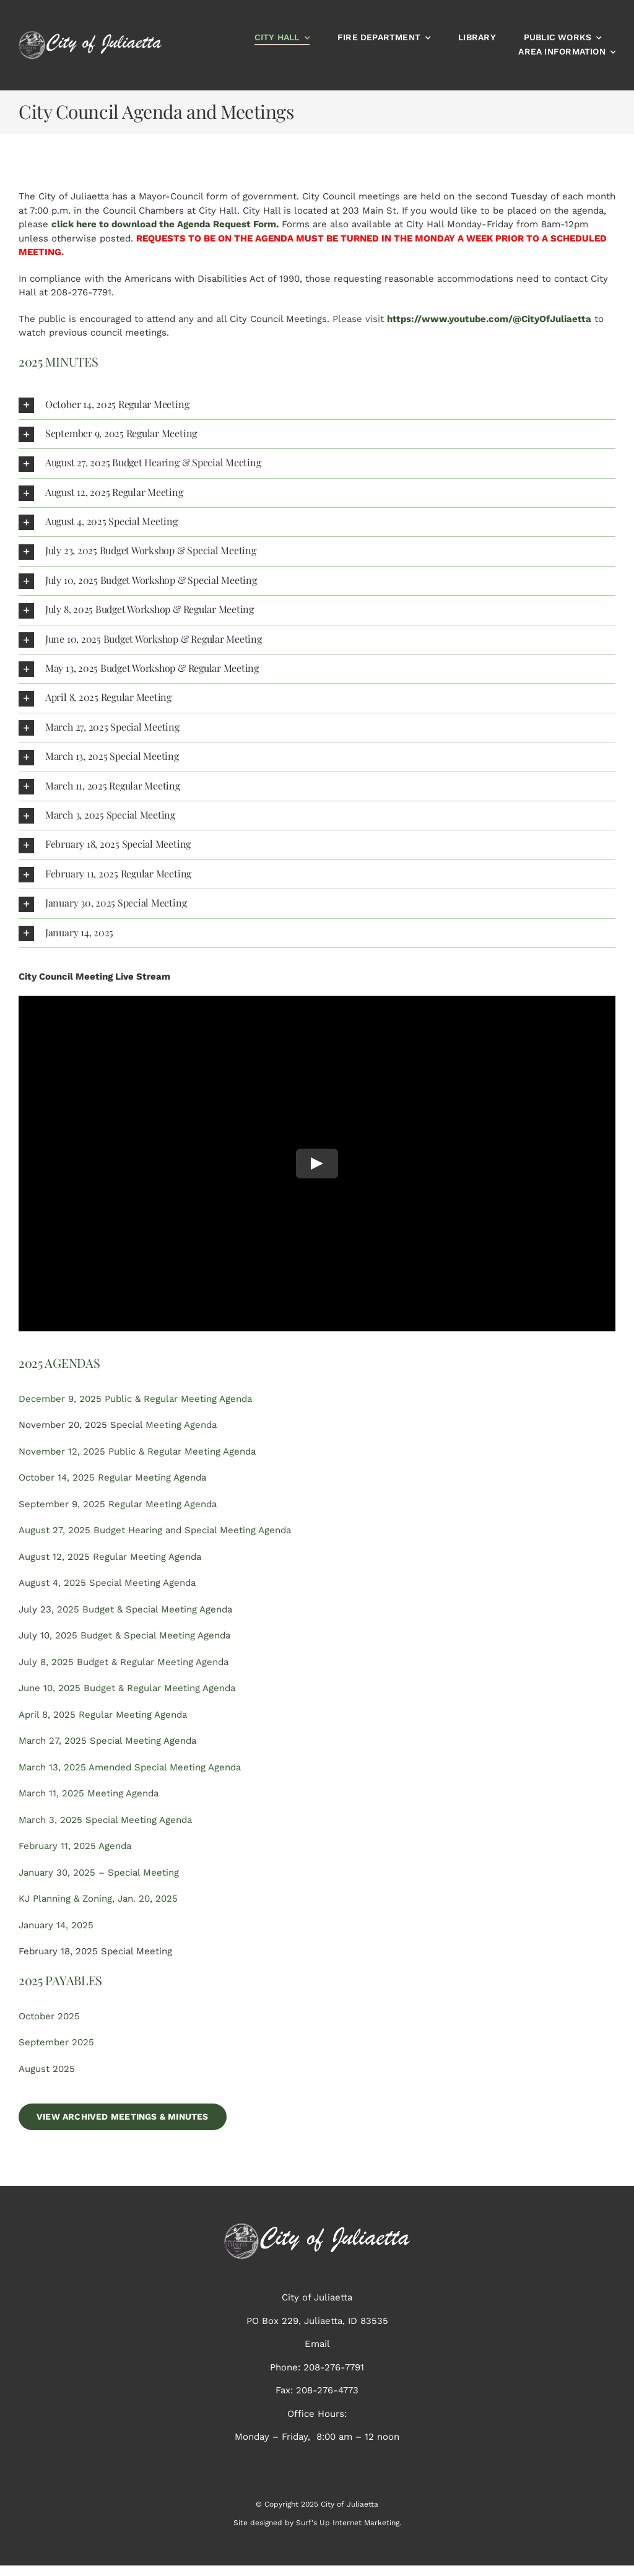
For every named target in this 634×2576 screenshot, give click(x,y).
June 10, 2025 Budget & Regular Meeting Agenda (127, 1688)
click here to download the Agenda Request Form (163, 224)
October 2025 (49, 2016)
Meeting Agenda (181, 1424)
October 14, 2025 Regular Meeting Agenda (112, 1477)
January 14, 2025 (56, 1925)
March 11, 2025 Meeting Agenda (88, 1793)
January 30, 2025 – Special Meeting (99, 1872)
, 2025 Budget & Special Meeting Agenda (141, 1609)
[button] (317, 405)
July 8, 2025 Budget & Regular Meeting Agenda (123, 1662)
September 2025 (56, 2042)
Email (317, 2343)
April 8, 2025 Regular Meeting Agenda (103, 1714)
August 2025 (47, 2068)
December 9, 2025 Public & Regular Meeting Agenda (135, 1398)
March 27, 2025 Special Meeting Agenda (107, 1740)
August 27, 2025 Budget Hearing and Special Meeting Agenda (155, 1530)
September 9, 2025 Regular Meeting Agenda (118, 1504)
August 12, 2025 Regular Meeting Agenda (110, 1556)
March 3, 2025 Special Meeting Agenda (105, 1819)
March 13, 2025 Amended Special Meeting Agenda (130, 1767)
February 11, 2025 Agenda (75, 1846)
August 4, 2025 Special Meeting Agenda (107, 1582)
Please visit (461, 318)
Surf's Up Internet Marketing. (348, 2522)
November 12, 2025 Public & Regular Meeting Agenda (137, 1451)
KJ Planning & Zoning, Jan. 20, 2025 (98, 1898)
